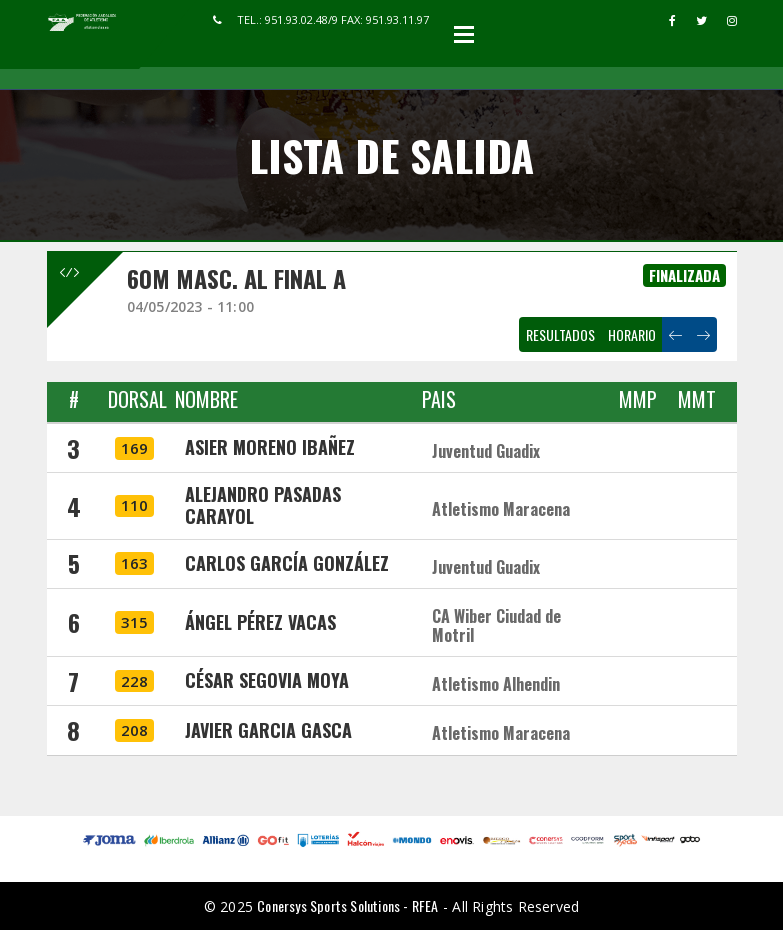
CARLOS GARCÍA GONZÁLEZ (287, 563)
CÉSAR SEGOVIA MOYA (267, 680)
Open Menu (464, 34)
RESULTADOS (560, 334)
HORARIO (632, 334)
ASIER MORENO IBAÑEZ (270, 447)
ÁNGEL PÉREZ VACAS (260, 622)
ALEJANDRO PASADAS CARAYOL (263, 505)
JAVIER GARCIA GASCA (268, 730)
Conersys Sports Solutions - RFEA (347, 905)
